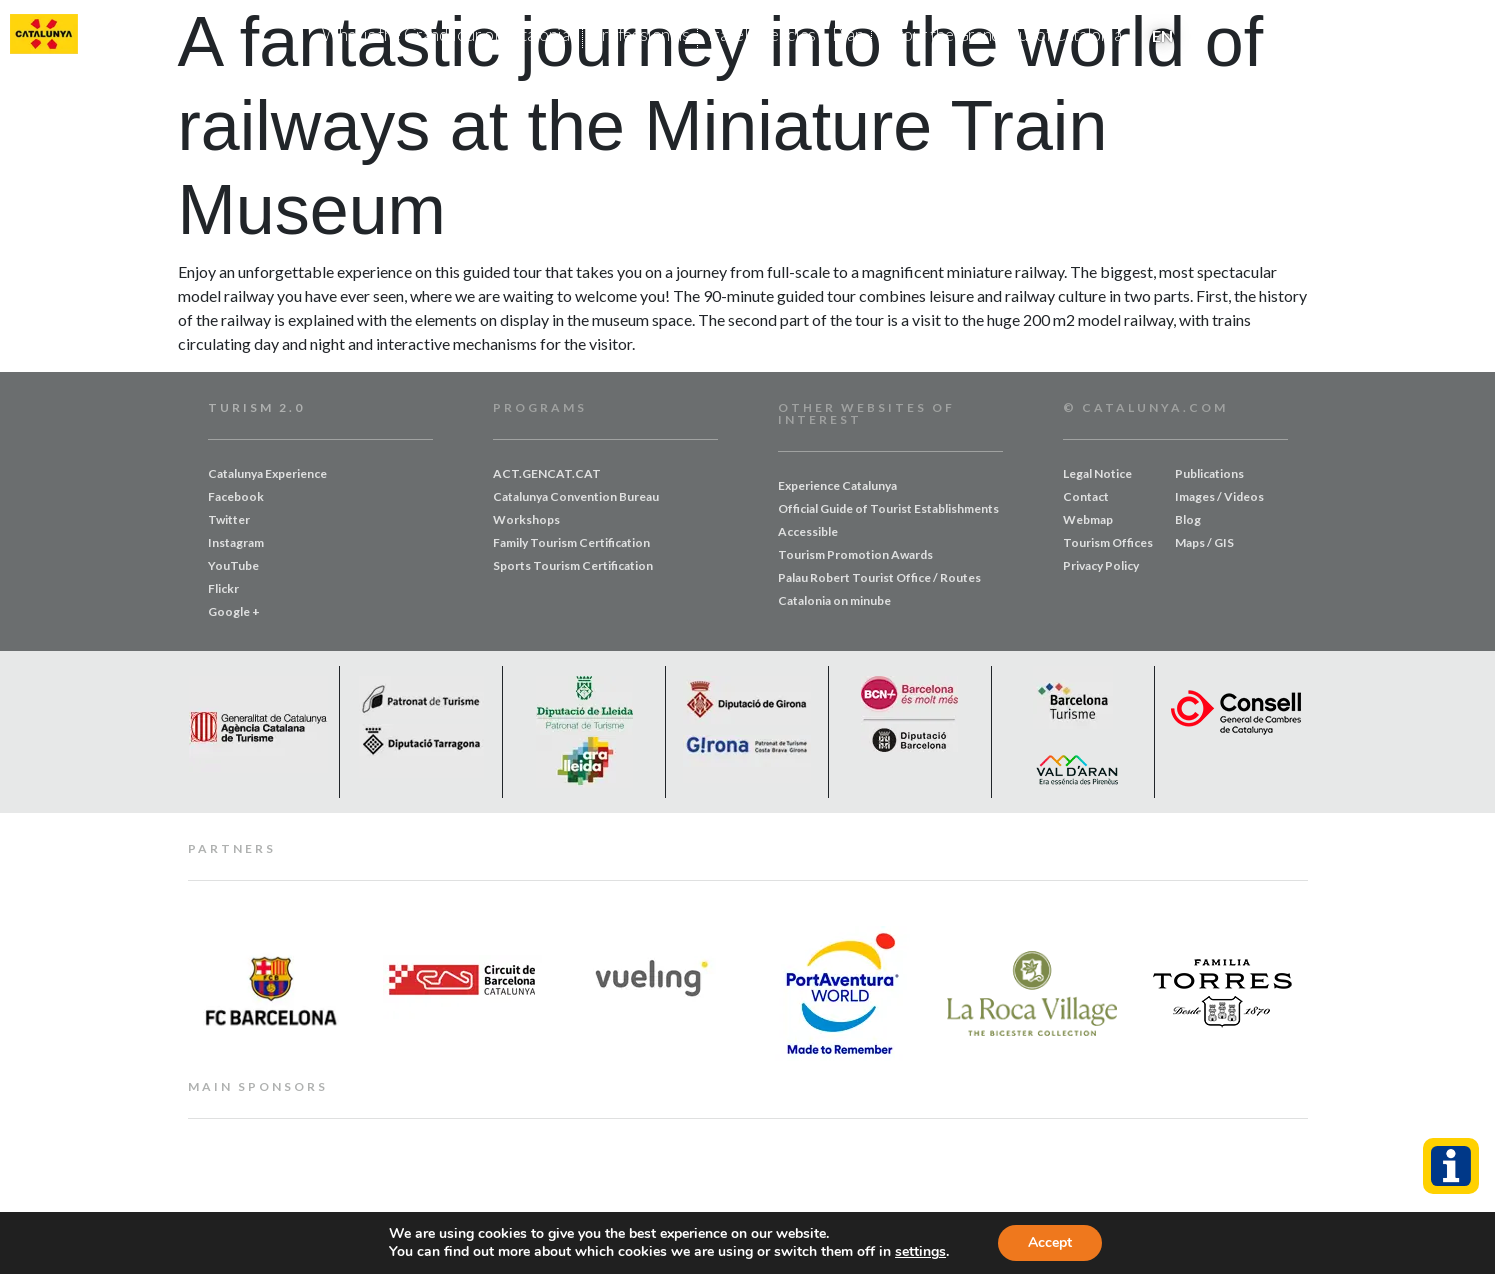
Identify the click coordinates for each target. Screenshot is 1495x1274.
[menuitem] (1162, 35)
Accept (1050, 1242)
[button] (1475, 35)
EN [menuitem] (1162, 35)
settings (920, 1252)
